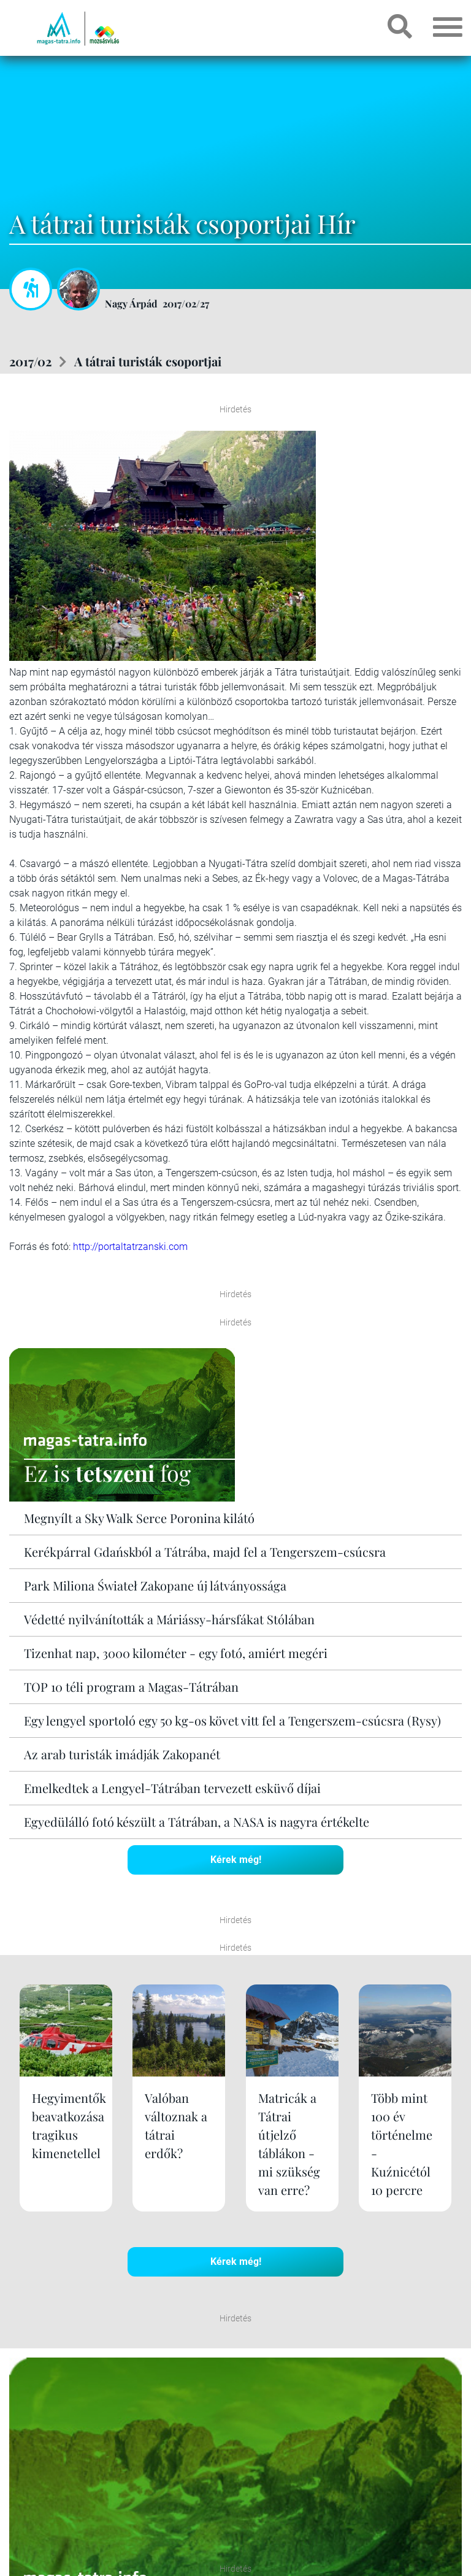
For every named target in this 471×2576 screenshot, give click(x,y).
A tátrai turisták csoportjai (147, 361)
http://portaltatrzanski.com (130, 1246)
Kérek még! (235, 1859)
